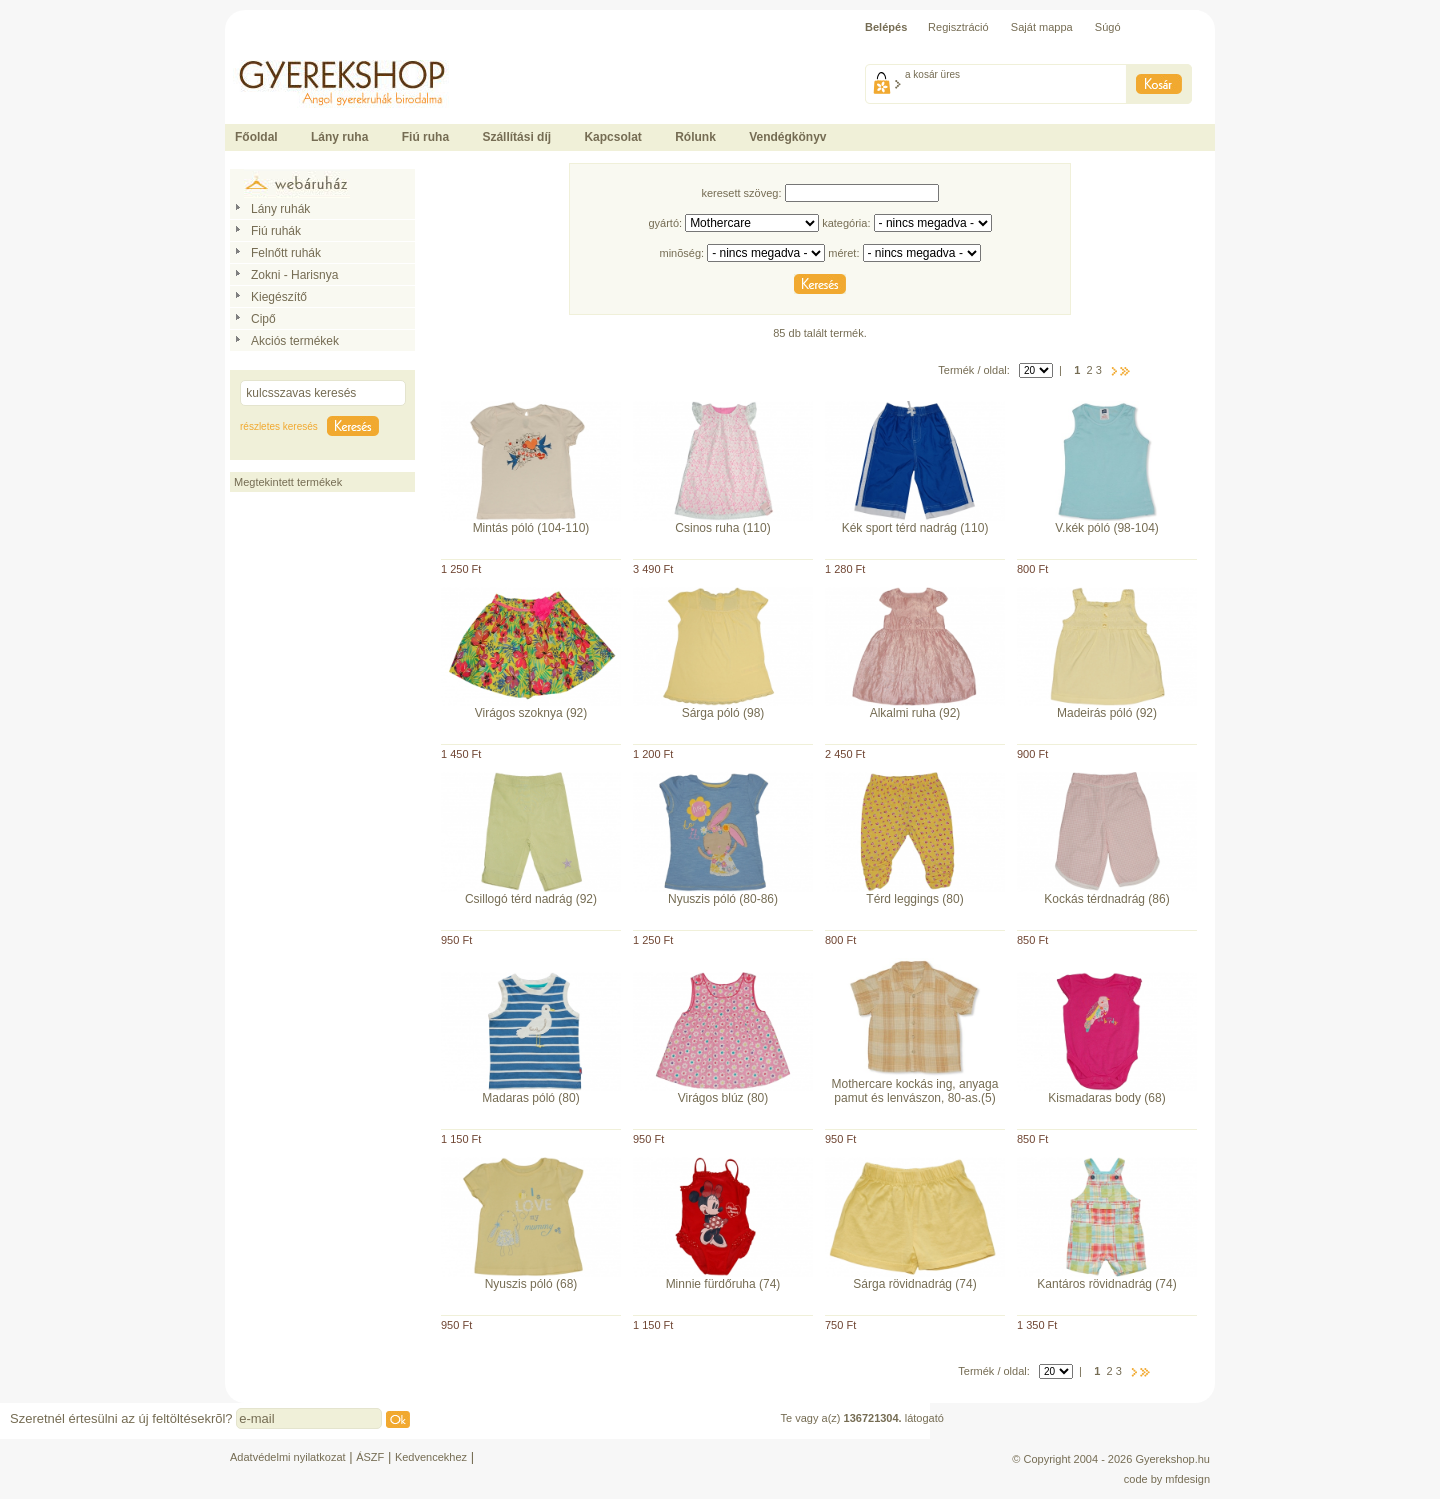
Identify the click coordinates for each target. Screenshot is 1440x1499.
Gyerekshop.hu (1172, 1459)
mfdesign (1187, 1479)
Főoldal (256, 137)
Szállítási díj (516, 137)
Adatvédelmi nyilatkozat (288, 1457)
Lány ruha (339, 137)
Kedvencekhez (431, 1457)
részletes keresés (279, 426)
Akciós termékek (295, 341)
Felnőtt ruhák (286, 253)
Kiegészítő (279, 297)
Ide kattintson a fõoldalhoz (289, 50)
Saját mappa (1042, 27)
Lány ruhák (280, 209)
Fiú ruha (425, 137)
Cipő (263, 319)
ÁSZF (370, 1457)
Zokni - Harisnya (294, 275)
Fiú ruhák (276, 231)
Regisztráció (958, 27)
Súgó (1108, 27)
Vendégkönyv (787, 137)
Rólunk (695, 137)
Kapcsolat (612, 137)
